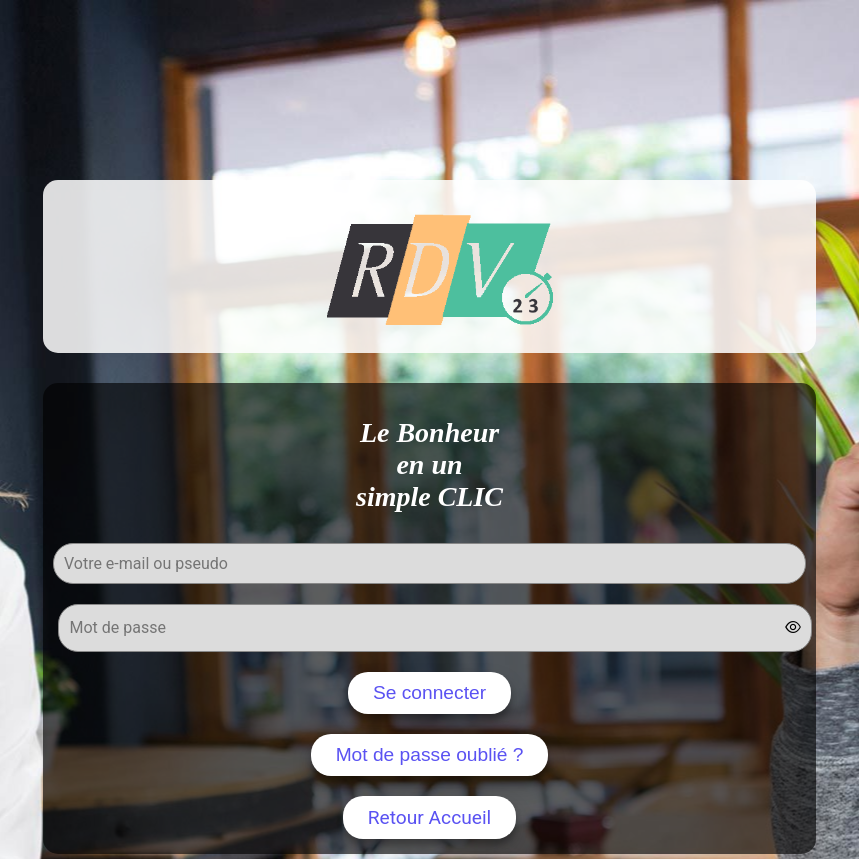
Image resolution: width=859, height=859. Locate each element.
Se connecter (429, 692)
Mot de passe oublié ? (430, 754)
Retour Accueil (430, 817)
